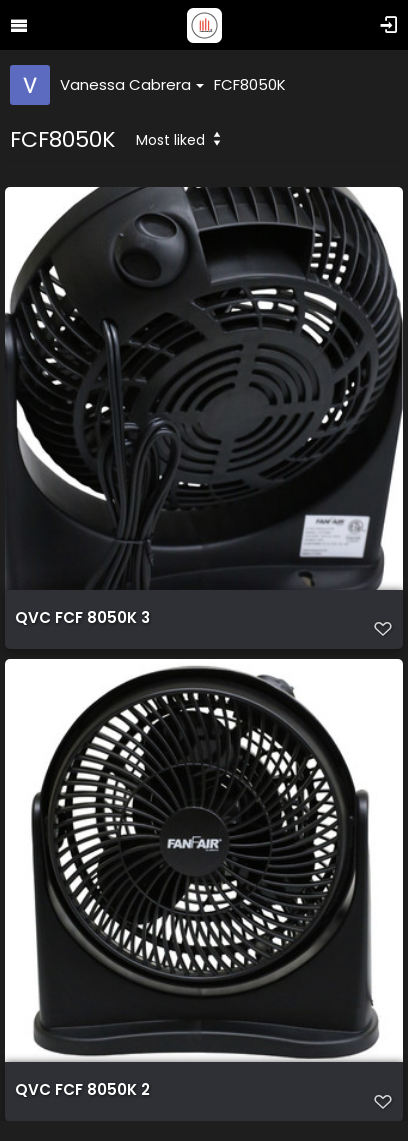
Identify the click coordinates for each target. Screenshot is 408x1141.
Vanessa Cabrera (132, 84)
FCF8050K (250, 84)
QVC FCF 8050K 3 (82, 618)
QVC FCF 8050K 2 (82, 1090)
